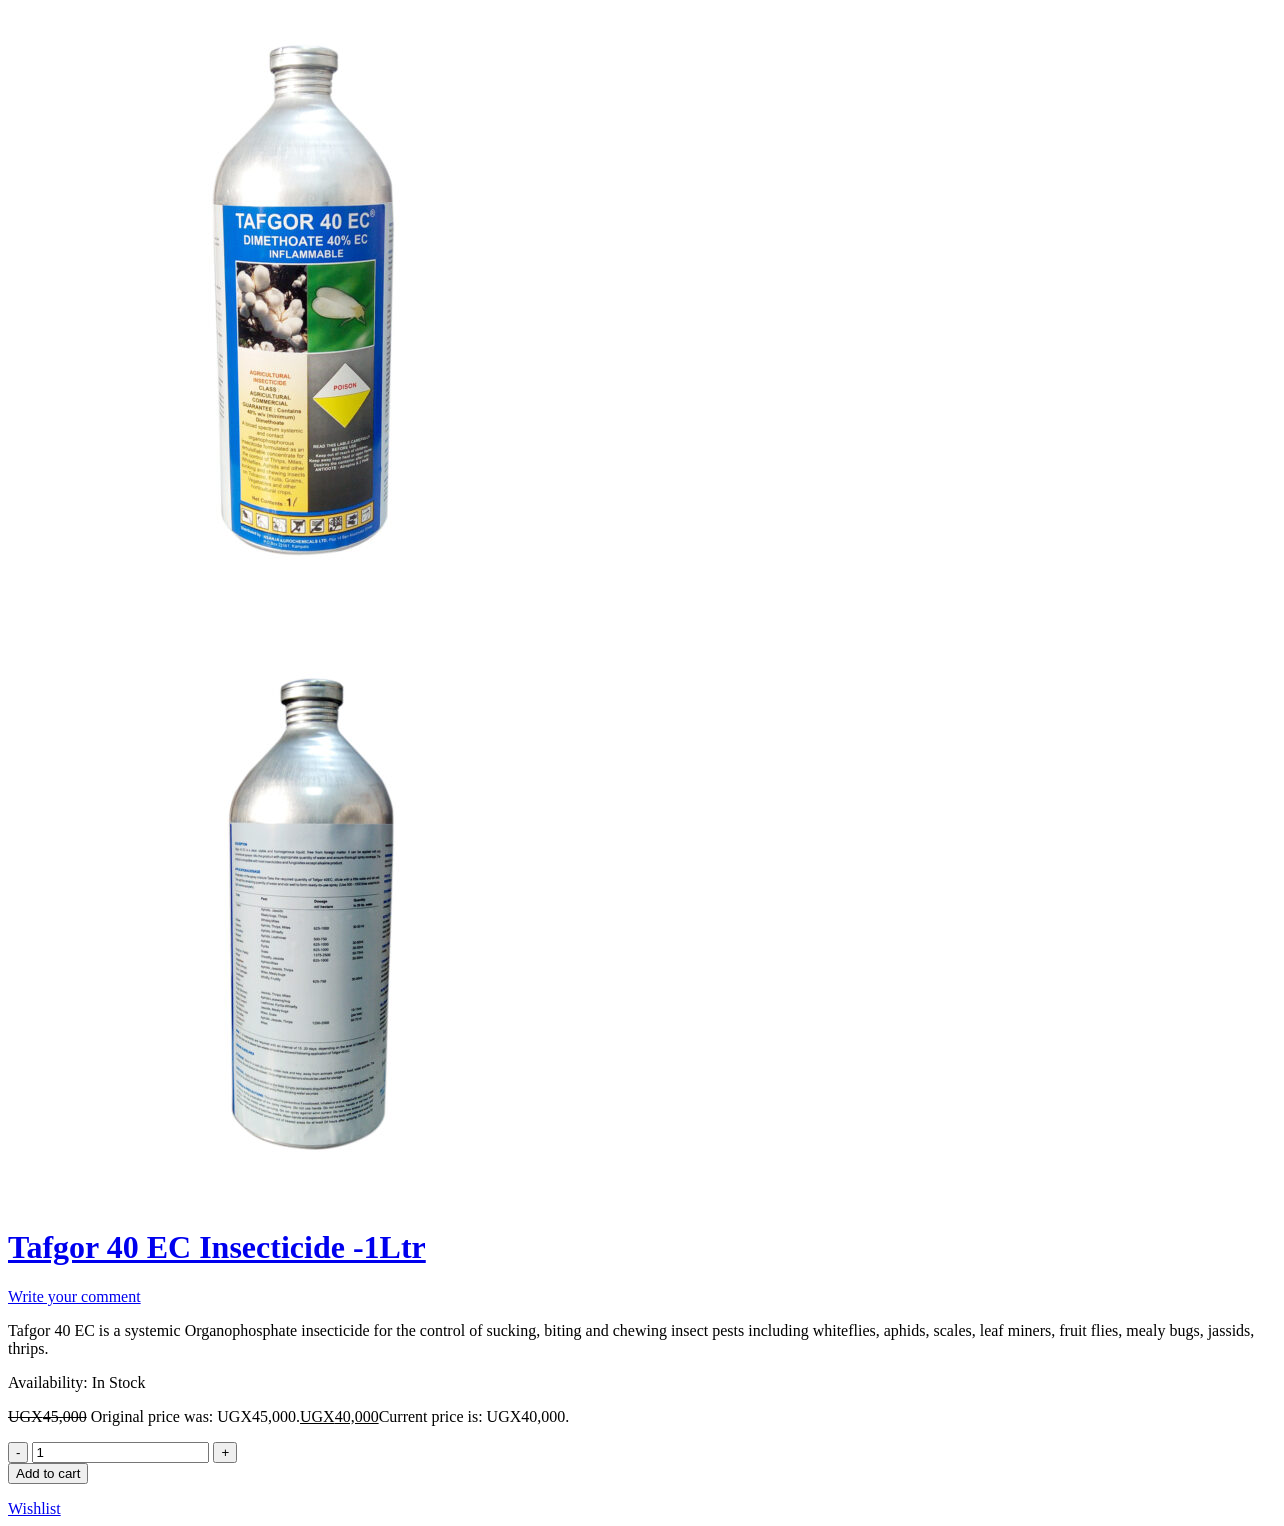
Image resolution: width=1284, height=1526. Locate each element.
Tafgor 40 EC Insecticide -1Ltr (217, 1247)
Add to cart (48, 1473)
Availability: (48, 1382)
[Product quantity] (120, 1452)
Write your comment (74, 1296)
